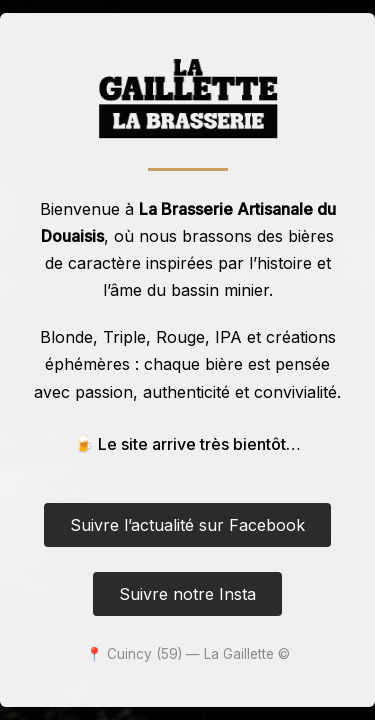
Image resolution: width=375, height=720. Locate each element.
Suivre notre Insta (187, 594)
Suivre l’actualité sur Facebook (187, 525)
